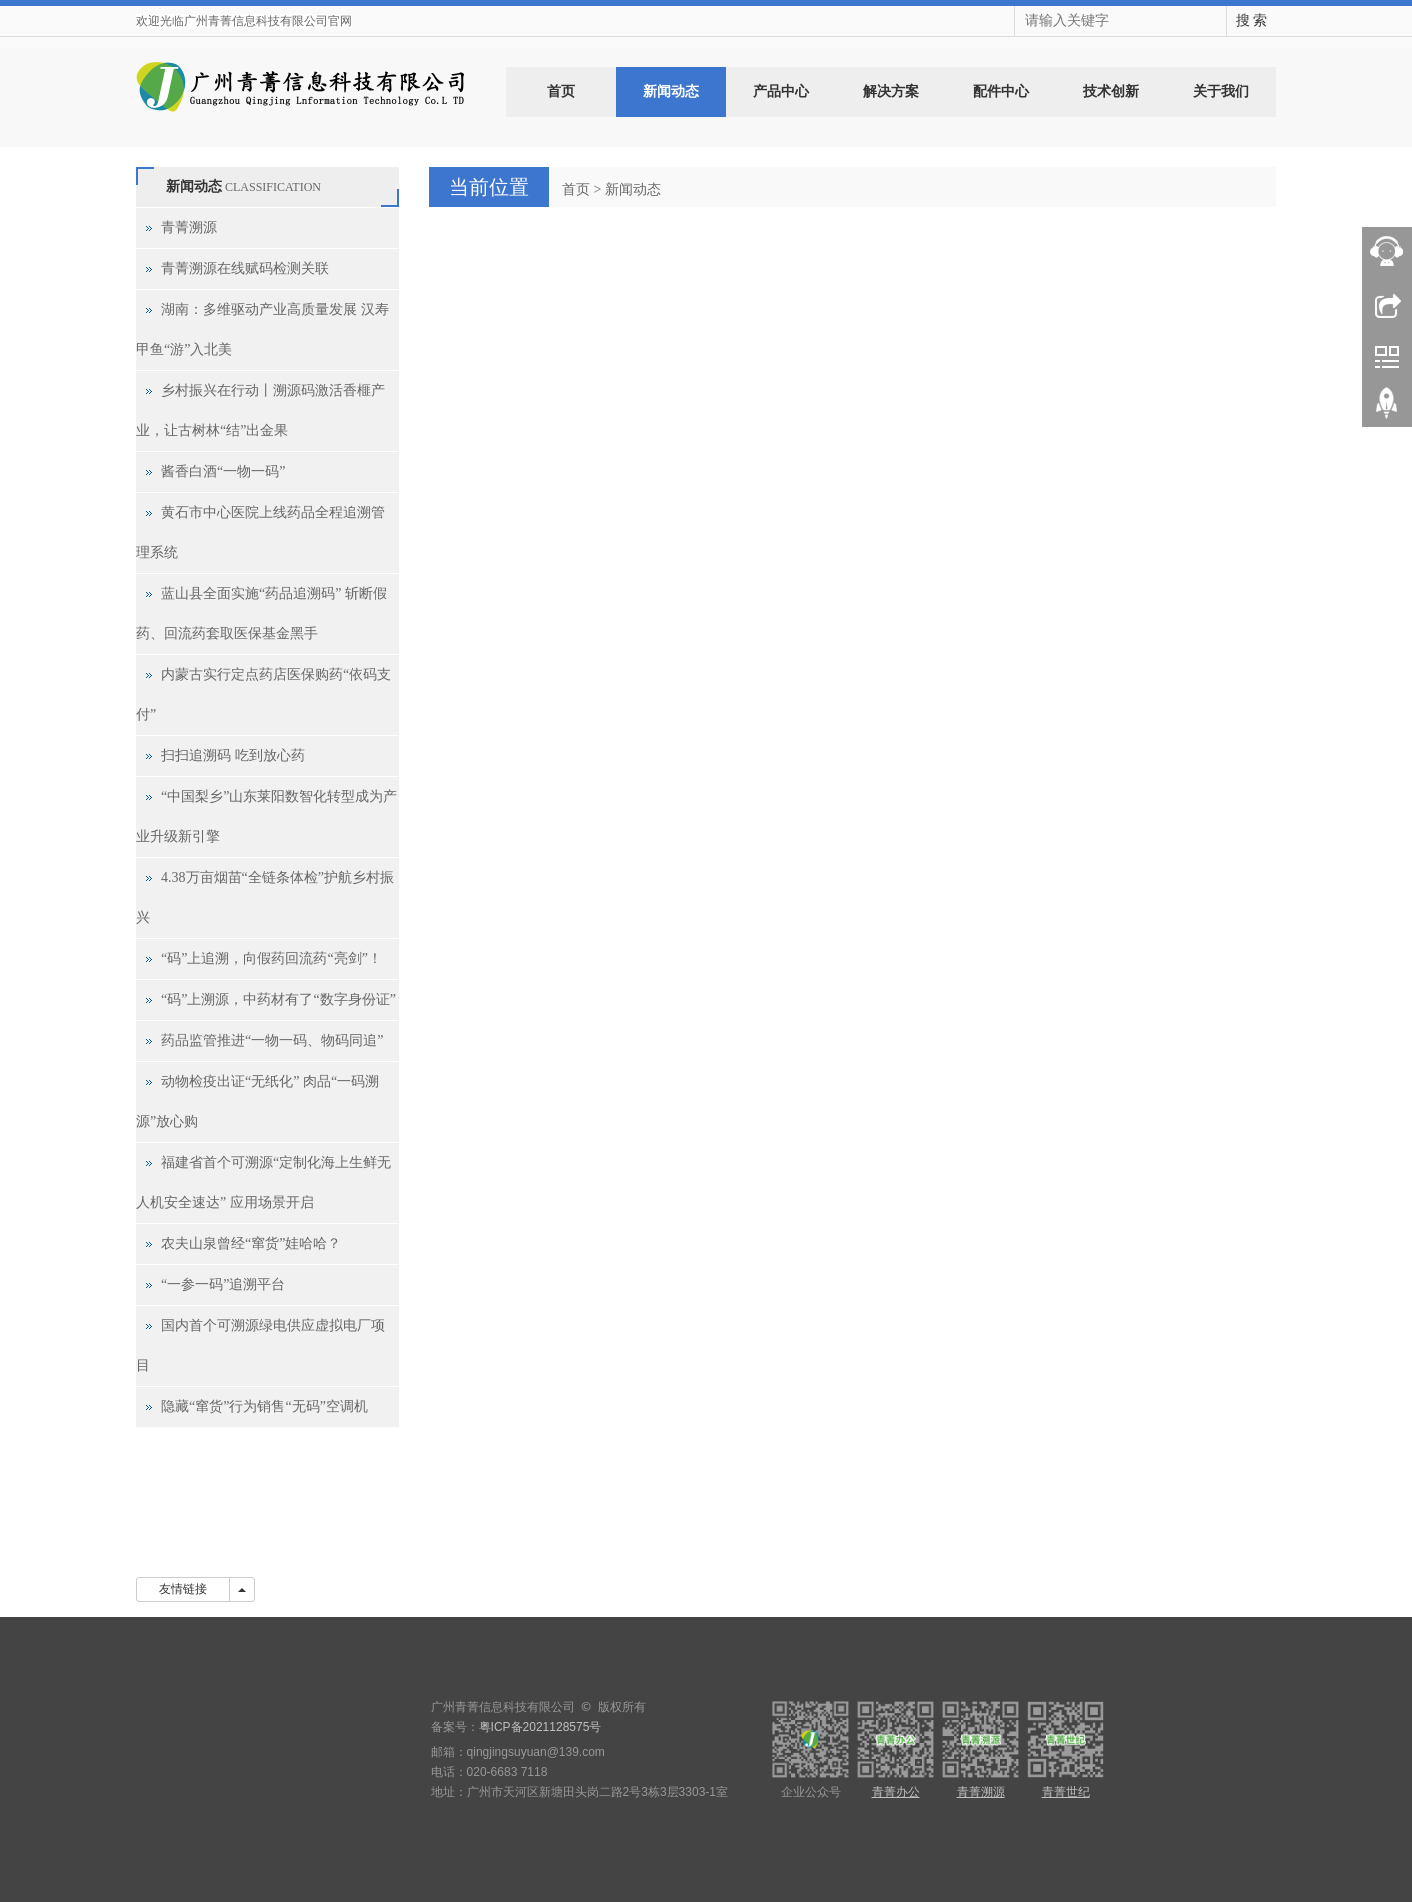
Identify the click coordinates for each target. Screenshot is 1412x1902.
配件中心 (1001, 91)
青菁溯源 (189, 227)
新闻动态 (671, 91)
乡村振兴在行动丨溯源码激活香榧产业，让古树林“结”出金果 (260, 410)
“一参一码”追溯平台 (223, 1284)
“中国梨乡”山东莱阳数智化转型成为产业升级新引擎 (266, 816)
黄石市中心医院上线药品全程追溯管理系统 (260, 532)
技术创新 (1111, 91)
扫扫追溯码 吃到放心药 (233, 755)
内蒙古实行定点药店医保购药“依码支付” (263, 694)
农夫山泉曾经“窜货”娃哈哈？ (251, 1243)
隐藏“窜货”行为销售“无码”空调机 (264, 1406)
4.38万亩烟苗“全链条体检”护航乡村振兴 (265, 897)
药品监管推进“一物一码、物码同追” (272, 1040)
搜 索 (1252, 20)
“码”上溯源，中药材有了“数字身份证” (278, 999)
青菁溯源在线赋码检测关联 (245, 268)
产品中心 (781, 91)
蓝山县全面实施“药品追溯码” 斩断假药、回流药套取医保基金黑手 (261, 613)
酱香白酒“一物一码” (223, 471)
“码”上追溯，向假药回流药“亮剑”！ (271, 958)
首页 (561, 91)
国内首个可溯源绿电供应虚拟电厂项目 (260, 1345)
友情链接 (183, 1589)
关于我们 (1221, 91)
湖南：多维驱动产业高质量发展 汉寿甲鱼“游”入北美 (262, 329)
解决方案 (891, 91)
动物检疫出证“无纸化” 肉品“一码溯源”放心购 (257, 1101)
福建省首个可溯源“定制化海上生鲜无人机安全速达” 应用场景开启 (263, 1182)
